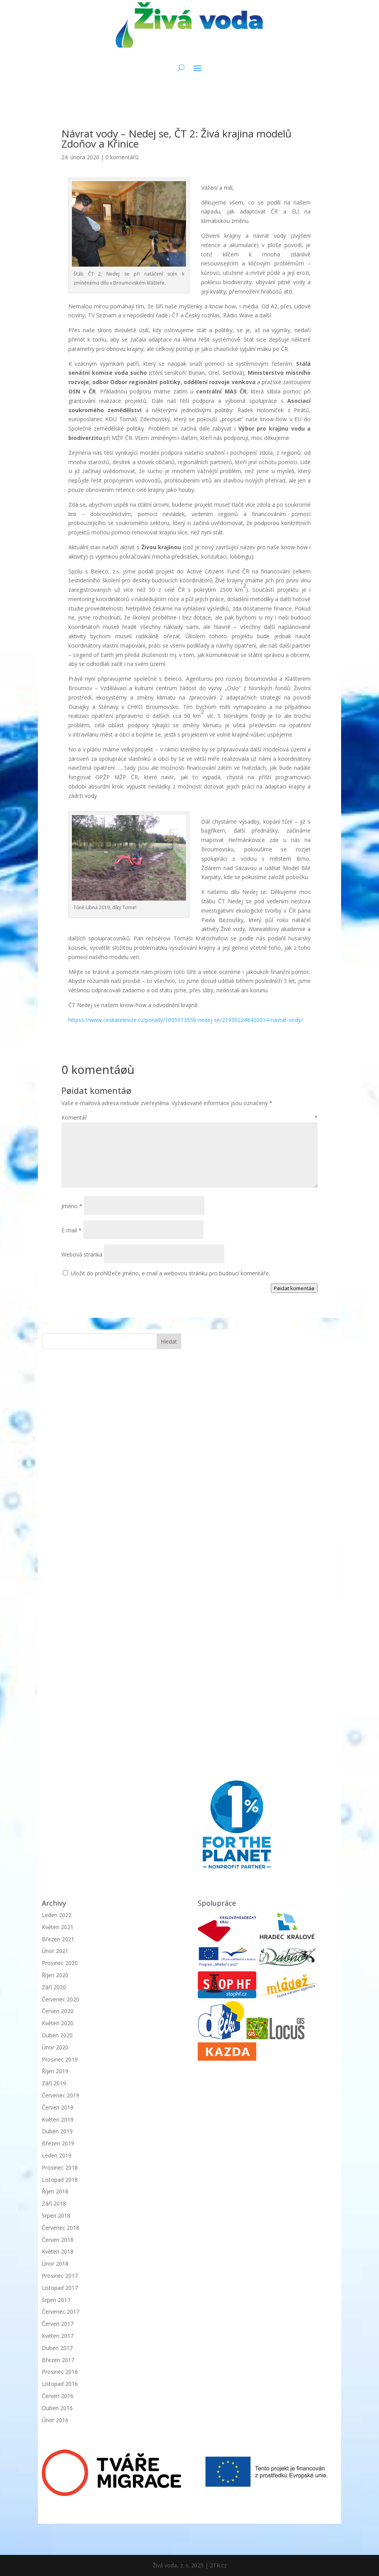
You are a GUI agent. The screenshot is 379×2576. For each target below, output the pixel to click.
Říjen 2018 (55, 2191)
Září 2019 (54, 2083)
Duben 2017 (57, 2348)
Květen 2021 (57, 1927)
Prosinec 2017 (60, 2275)
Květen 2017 (57, 2335)
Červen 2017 (57, 2323)
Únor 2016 (55, 2420)
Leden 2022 (57, 1915)
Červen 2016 (57, 2396)
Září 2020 (54, 1987)
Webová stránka (81, 1254)
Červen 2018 (57, 2239)
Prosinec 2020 (60, 1963)
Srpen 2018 (56, 2215)
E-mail (71, 1230)
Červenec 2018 (60, 2227)
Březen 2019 (58, 2143)
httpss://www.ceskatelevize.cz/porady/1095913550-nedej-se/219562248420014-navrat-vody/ (185, 1020)
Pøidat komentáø (294, 1288)
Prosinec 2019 (60, 2059)
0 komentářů (122, 157)
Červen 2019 (57, 2107)
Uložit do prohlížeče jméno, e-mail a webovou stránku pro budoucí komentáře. (170, 1273)
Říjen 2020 (55, 1975)
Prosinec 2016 (60, 2371)
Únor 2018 (55, 2263)
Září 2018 (54, 2203)
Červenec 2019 (60, 2095)
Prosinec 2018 (60, 2167)
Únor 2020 (55, 2047)
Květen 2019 (57, 2119)
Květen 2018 (57, 2251)
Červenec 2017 (60, 2311)
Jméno (71, 1206)
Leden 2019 (57, 2155)
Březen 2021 (58, 1939)
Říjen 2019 (55, 2071)
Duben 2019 (57, 2131)
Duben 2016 (57, 2408)
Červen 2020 (57, 2011)
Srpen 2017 (56, 2300)
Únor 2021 (55, 1951)
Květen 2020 (57, 2023)
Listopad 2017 (60, 2287)
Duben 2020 (57, 2035)
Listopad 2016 (60, 2383)
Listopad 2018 (60, 2179)
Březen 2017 (58, 2360)
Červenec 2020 (60, 1999)
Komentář (189, 1117)
